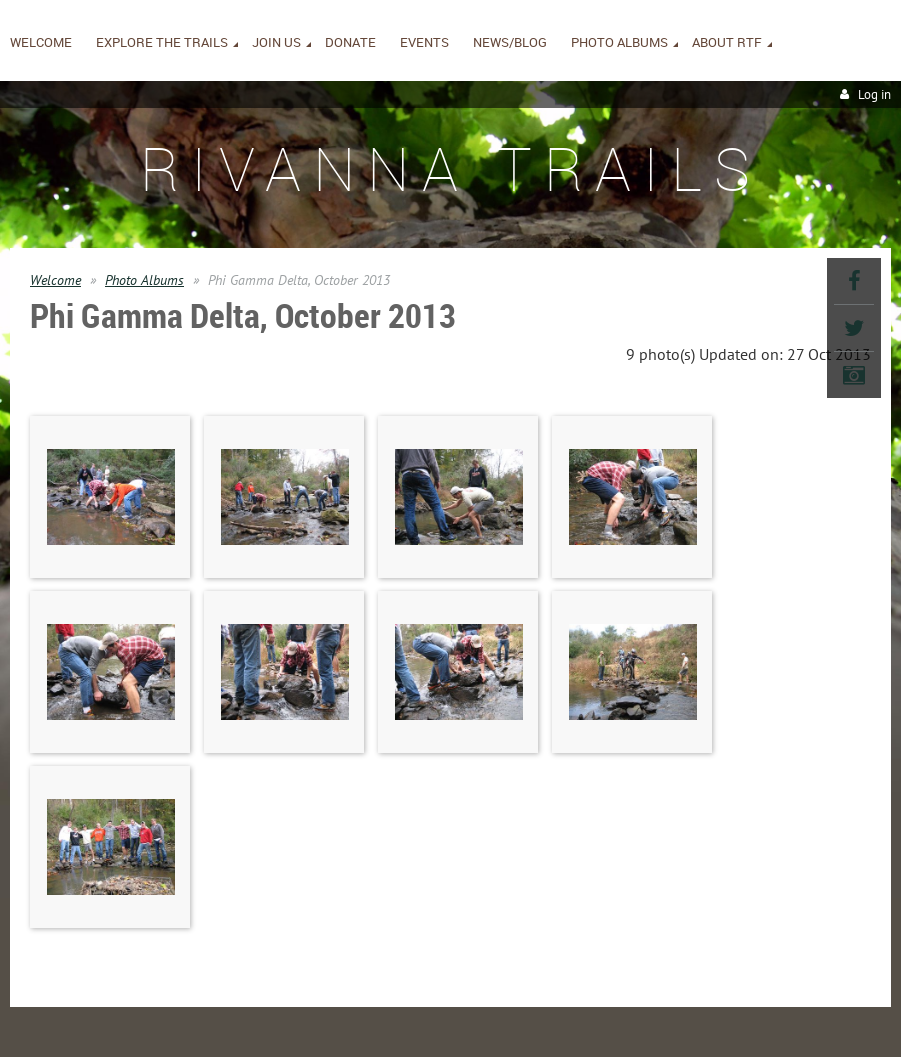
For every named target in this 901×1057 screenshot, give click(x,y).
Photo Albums (144, 280)
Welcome (55, 280)
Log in (874, 94)
